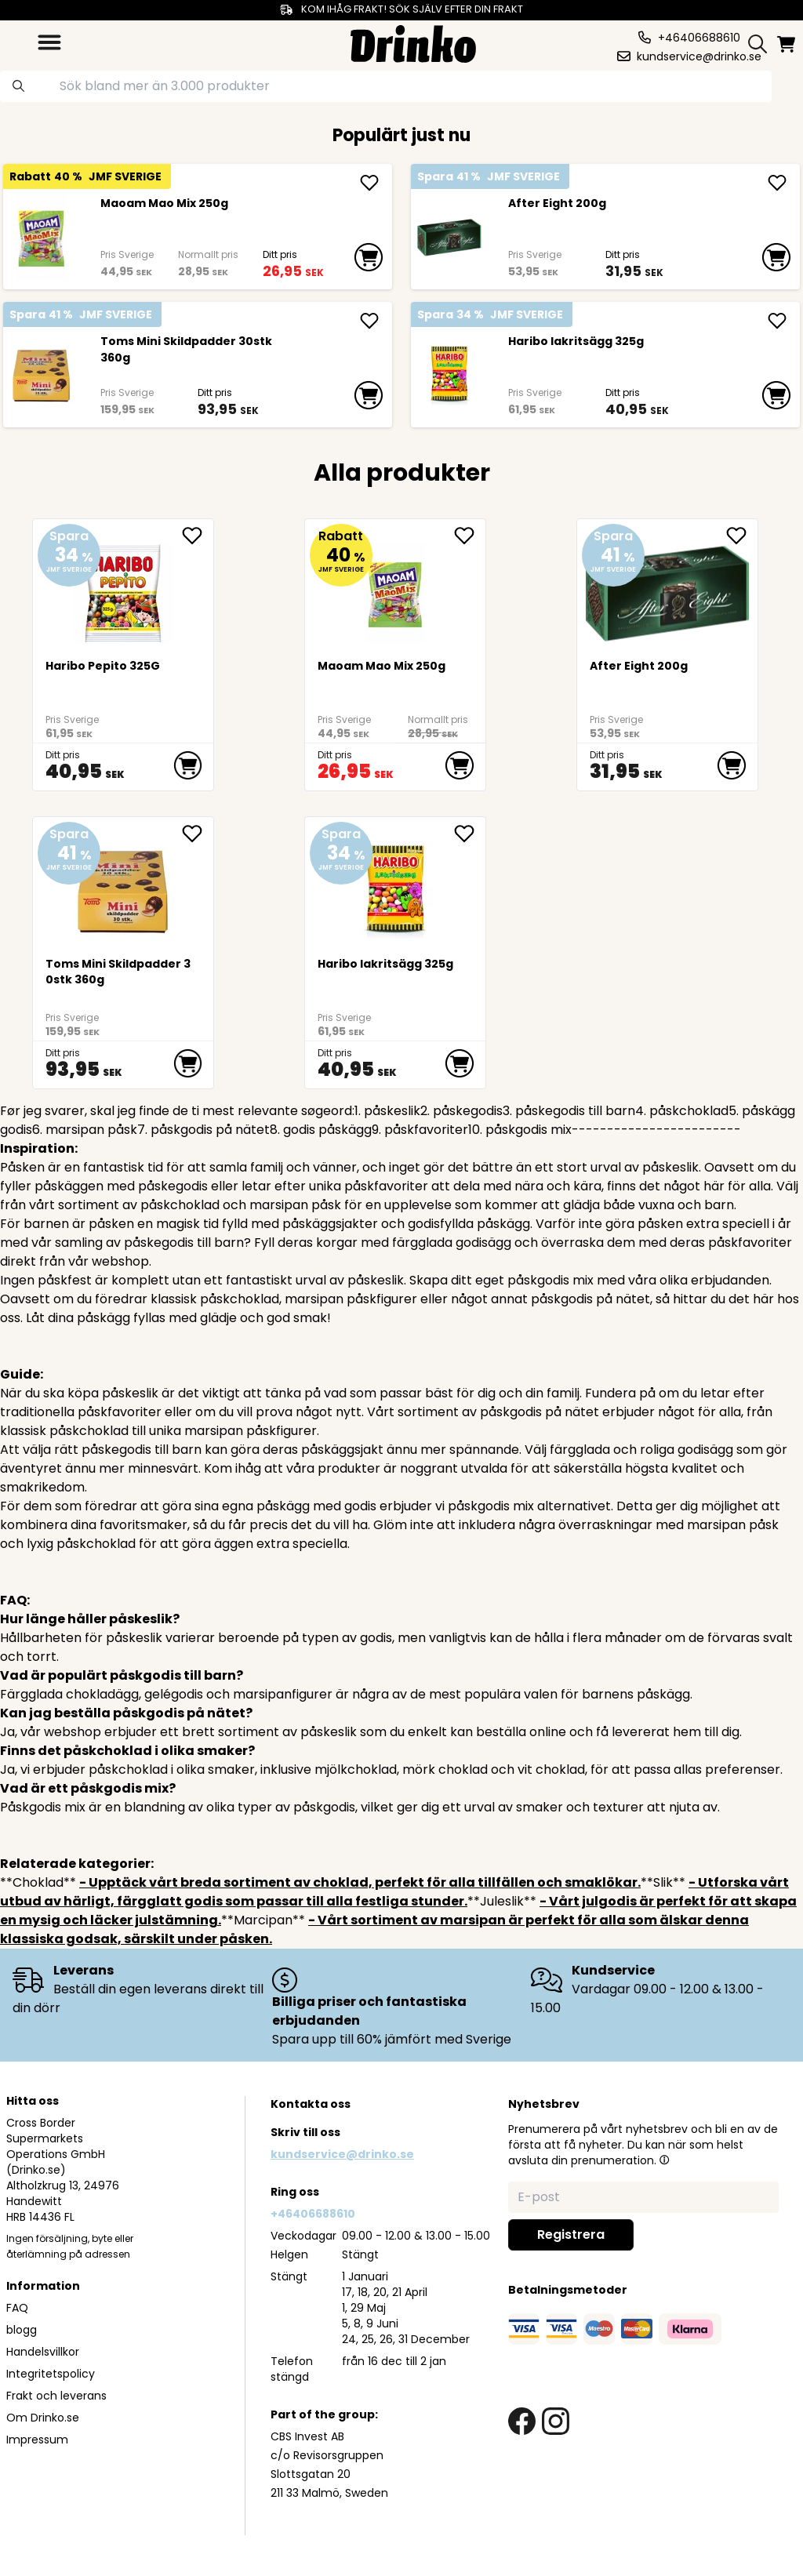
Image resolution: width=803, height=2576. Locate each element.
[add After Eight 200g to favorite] (742, 535)
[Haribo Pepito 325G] (123, 587)
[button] (664, 2159)
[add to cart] (368, 257)
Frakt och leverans (56, 2395)
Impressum (37, 2439)
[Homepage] (413, 42)
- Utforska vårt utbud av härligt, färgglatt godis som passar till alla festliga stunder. (394, 1891)
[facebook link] (522, 2421)
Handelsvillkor (42, 2352)
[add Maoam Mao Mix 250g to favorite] (469, 535)
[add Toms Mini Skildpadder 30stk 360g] (369, 320)
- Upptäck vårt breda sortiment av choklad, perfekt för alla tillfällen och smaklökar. (360, 1882)
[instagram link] (555, 2421)
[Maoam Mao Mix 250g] (41, 237)
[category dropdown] (49, 42)
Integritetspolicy (50, 2374)
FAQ (17, 2308)
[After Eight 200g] (449, 237)
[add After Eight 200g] (777, 182)
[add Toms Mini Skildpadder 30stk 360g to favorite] (197, 833)
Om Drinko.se (42, 2417)
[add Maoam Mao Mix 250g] (369, 182)
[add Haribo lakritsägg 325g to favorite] (469, 833)
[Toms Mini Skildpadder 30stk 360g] (41, 375)
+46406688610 (313, 2214)
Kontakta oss (311, 2104)
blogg (21, 2330)
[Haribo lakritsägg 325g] (449, 375)
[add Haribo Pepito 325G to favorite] (197, 535)
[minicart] (787, 44)
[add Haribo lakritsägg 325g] (777, 320)
